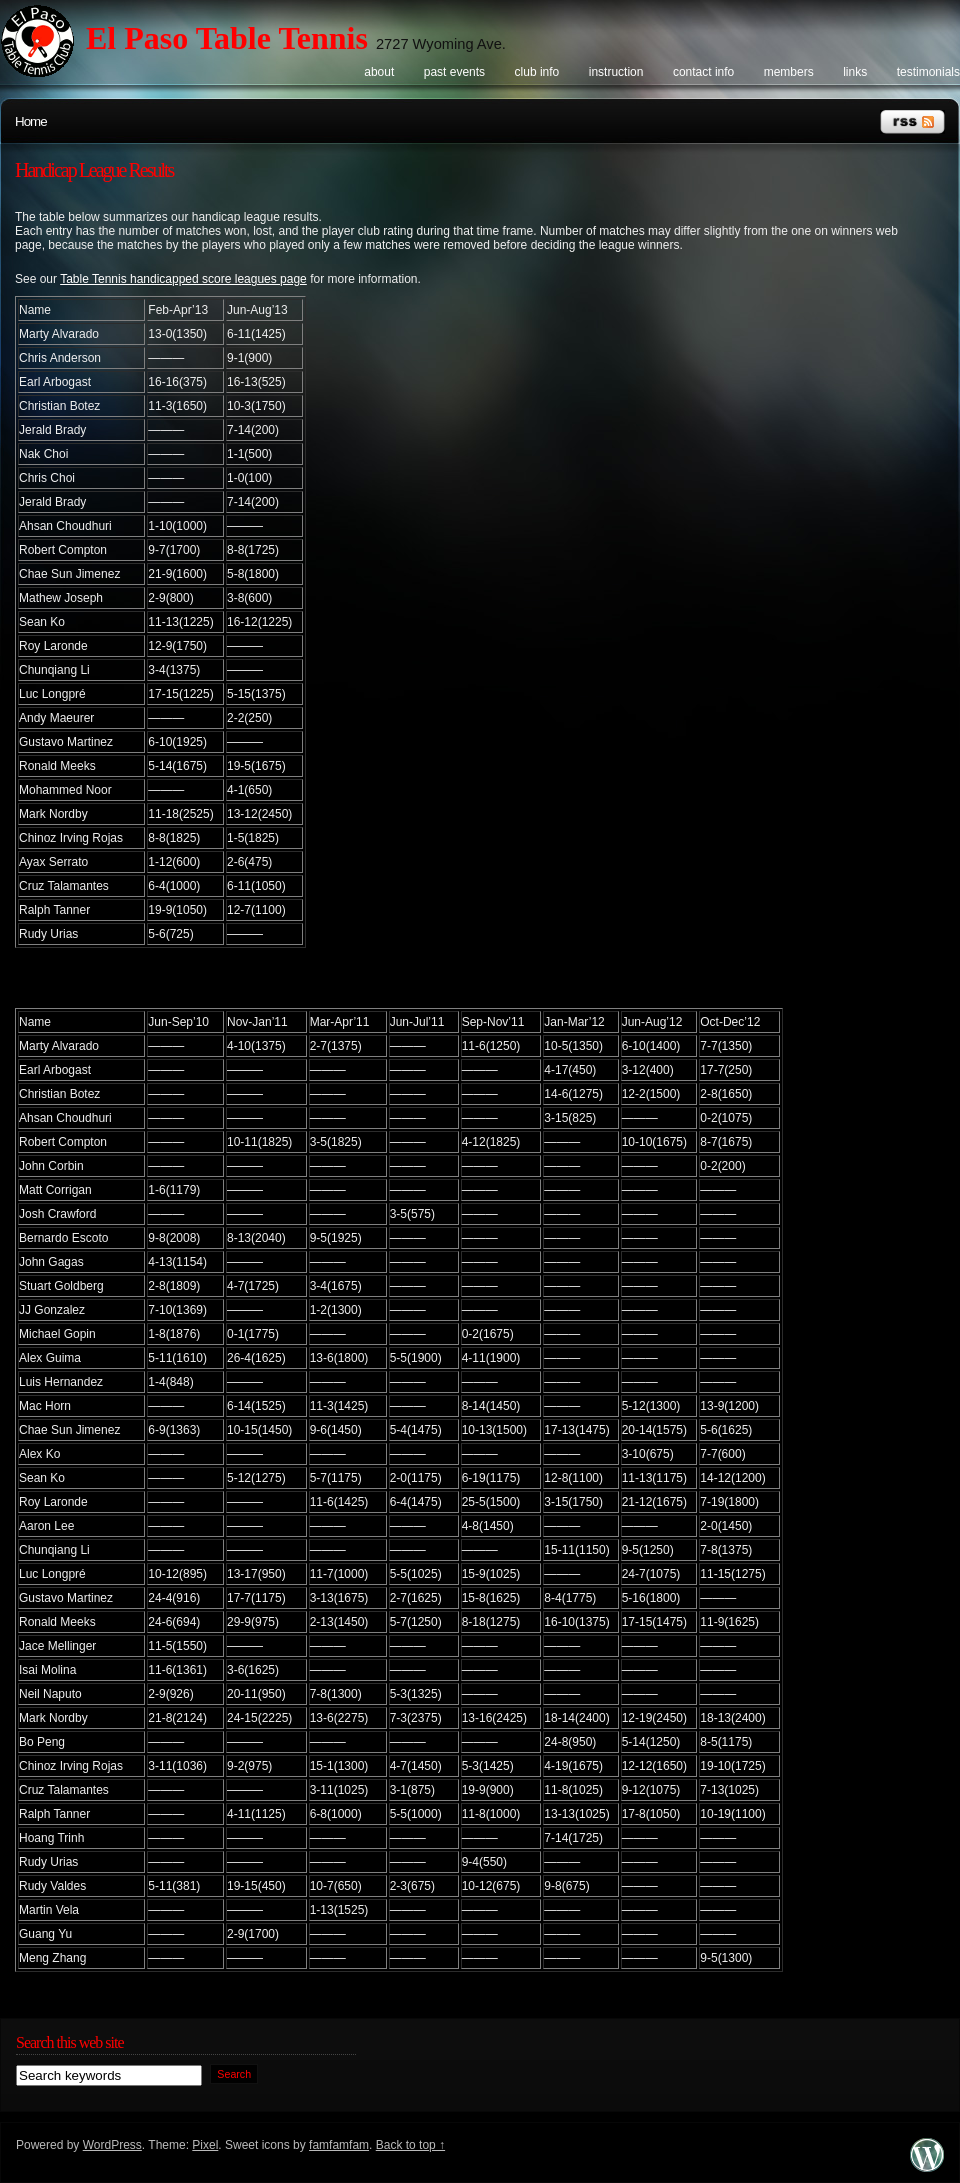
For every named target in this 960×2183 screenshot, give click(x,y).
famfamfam (339, 2145)
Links (855, 72)
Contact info (703, 72)
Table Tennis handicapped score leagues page (183, 279)
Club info (537, 72)
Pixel (205, 2145)
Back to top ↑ (410, 2145)
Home (31, 121)
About (379, 72)
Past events (454, 72)
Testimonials (928, 72)
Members (789, 72)
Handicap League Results (94, 170)
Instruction (616, 72)
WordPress (112, 2145)
